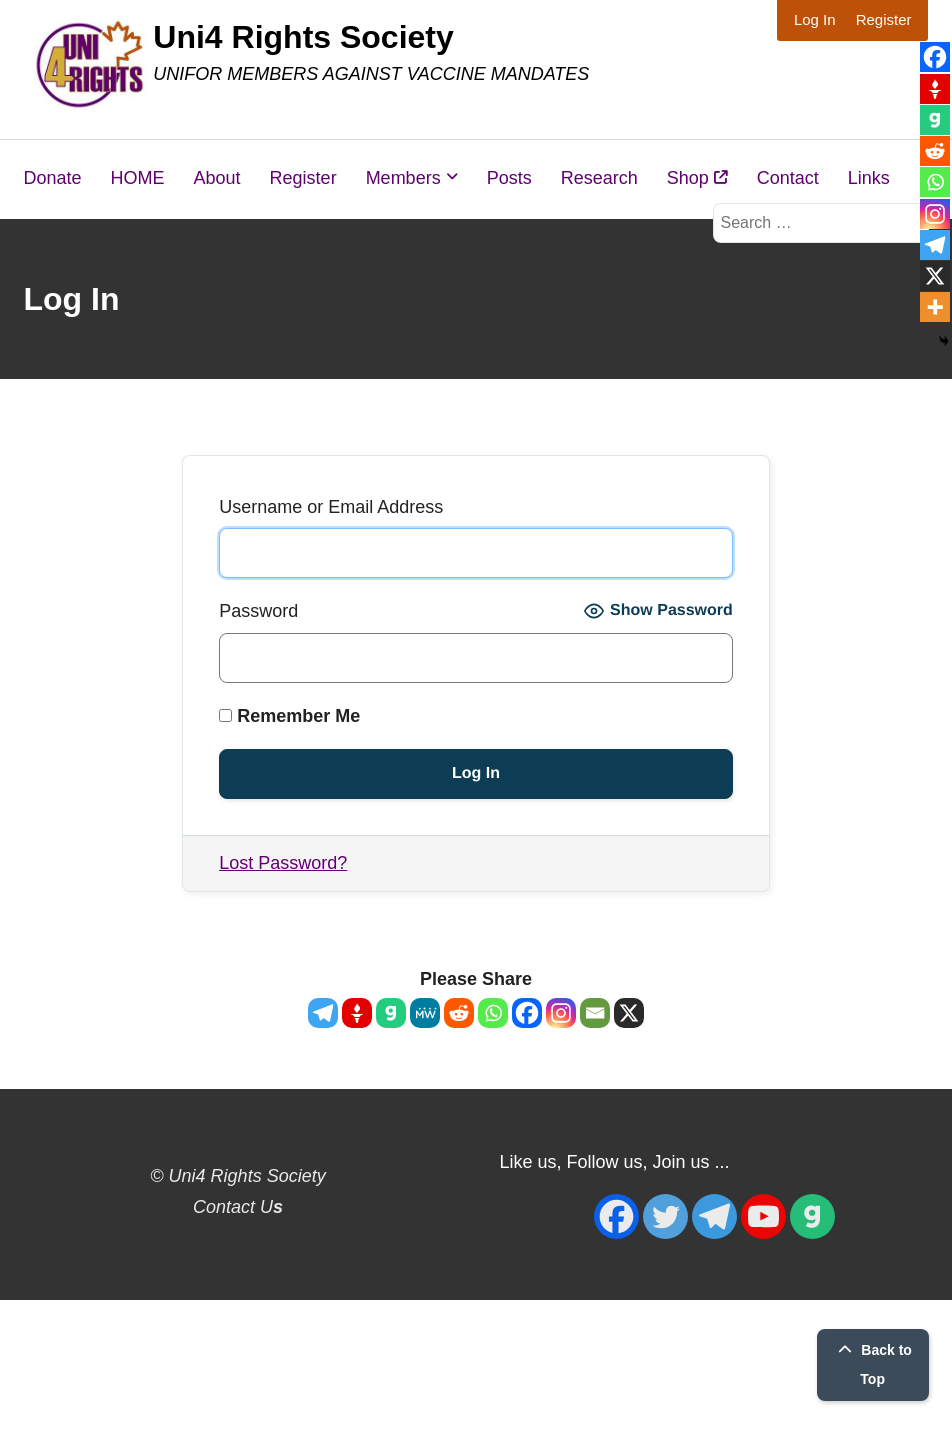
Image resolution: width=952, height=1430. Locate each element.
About (217, 178)
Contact (788, 178)
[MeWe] (425, 1013)
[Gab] (391, 1013)
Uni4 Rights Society (303, 37)
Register (884, 19)
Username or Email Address (331, 507)
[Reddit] (459, 1013)
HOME (138, 178)
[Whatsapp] (493, 1013)
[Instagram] (561, 1013)
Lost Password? (283, 863)
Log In (815, 19)
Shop (697, 178)
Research (599, 178)
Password (258, 611)
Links (869, 178)
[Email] (595, 1013)
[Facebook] (527, 1013)
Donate (53, 178)
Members (403, 178)
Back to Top (872, 1364)
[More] (935, 307)
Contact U (238, 1207)
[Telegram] (323, 1013)
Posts (509, 178)
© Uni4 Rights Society (237, 1176)
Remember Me (289, 716)
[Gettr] (357, 1013)
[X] (629, 1013)
